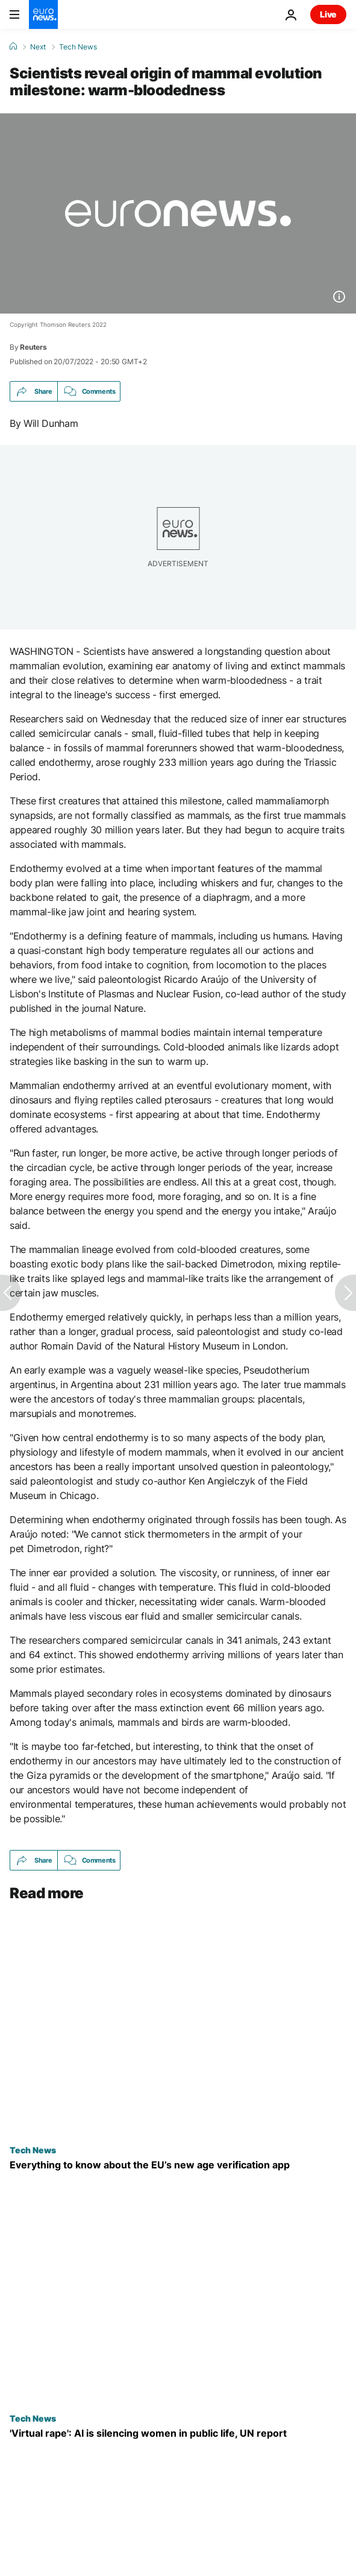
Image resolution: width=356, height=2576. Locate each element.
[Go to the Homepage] (43, 14)
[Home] (13, 46)
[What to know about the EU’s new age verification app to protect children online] (178, 2165)
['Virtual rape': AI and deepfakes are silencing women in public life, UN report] (178, 2434)
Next (38, 47)
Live (328, 14)
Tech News (78, 47)
